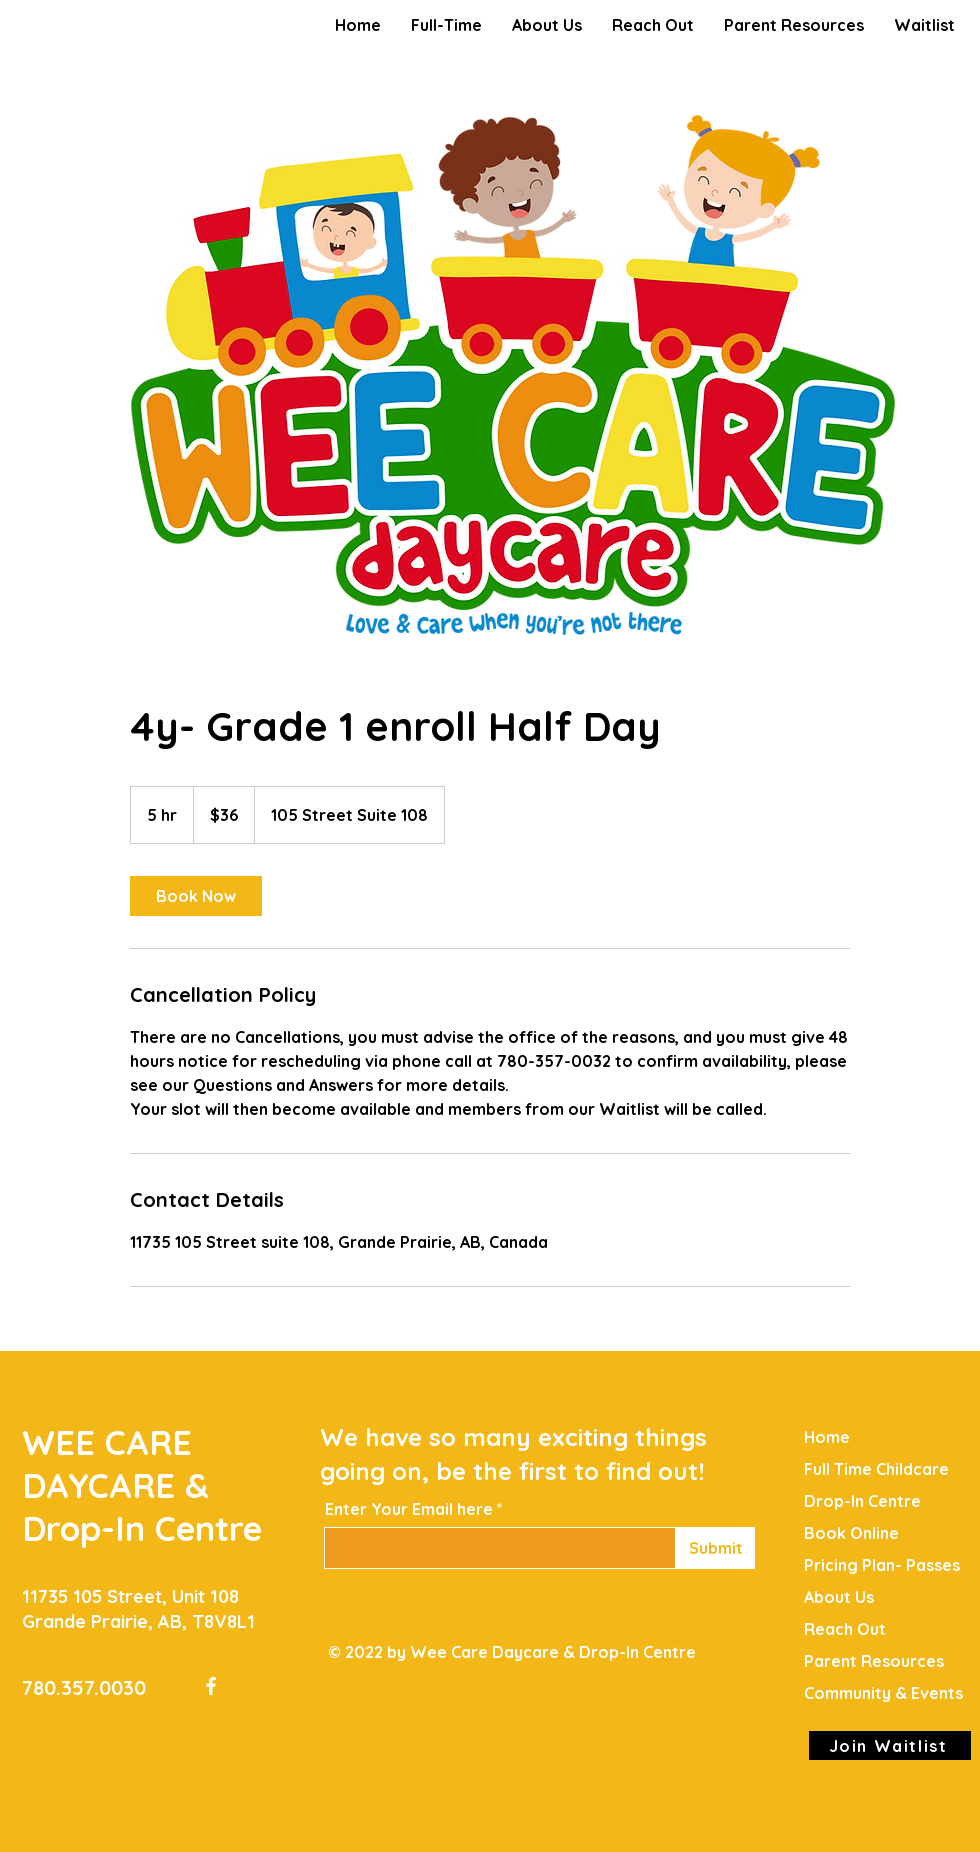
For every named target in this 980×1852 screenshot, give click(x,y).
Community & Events (883, 1693)
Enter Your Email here (409, 1509)
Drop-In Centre (862, 1501)
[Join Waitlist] (890, 1745)
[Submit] (715, 1548)
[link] (196, 896)
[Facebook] (211, 1686)
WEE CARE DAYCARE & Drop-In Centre (142, 1485)
